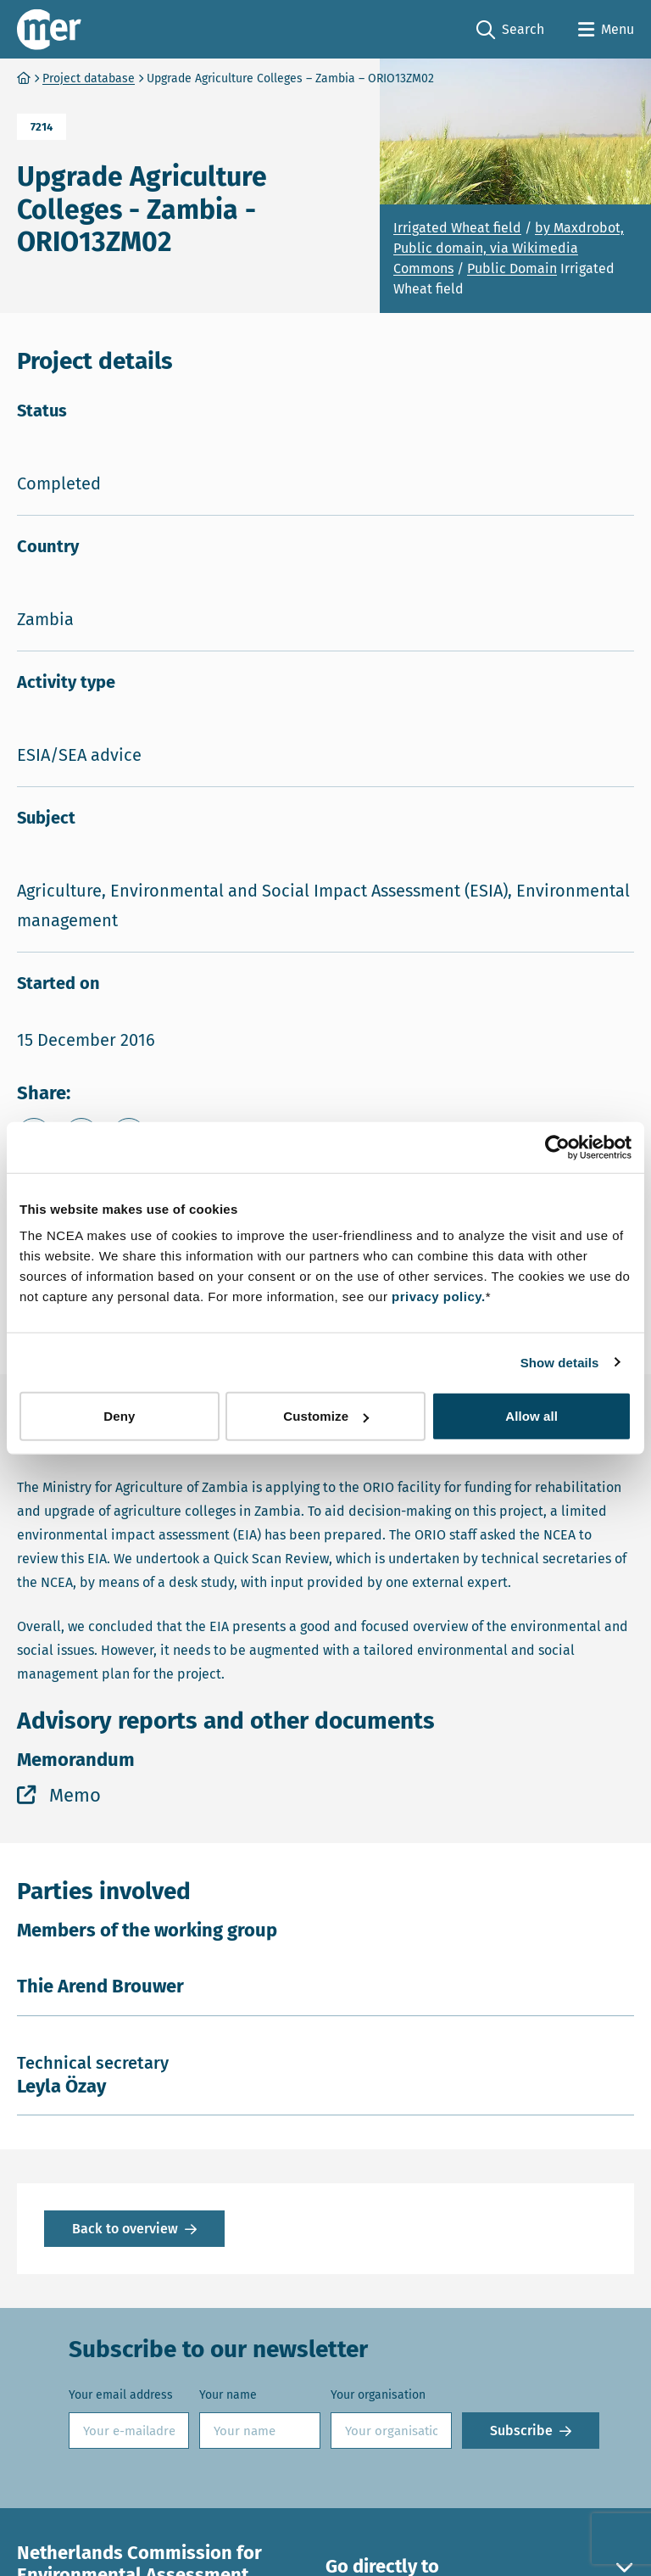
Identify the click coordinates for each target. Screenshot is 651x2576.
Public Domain (512, 268)
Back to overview (125, 2229)
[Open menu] (606, 30)
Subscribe (521, 2430)
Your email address (121, 2395)
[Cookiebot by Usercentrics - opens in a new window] (557, 1146)
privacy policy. (439, 1296)
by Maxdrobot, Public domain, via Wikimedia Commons (508, 248)
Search (510, 30)
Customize (326, 1416)
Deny (119, 1416)
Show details (559, 1362)
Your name (228, 2395)
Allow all (531, 1416)
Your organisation (378, 2395)
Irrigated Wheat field (457, 228)
